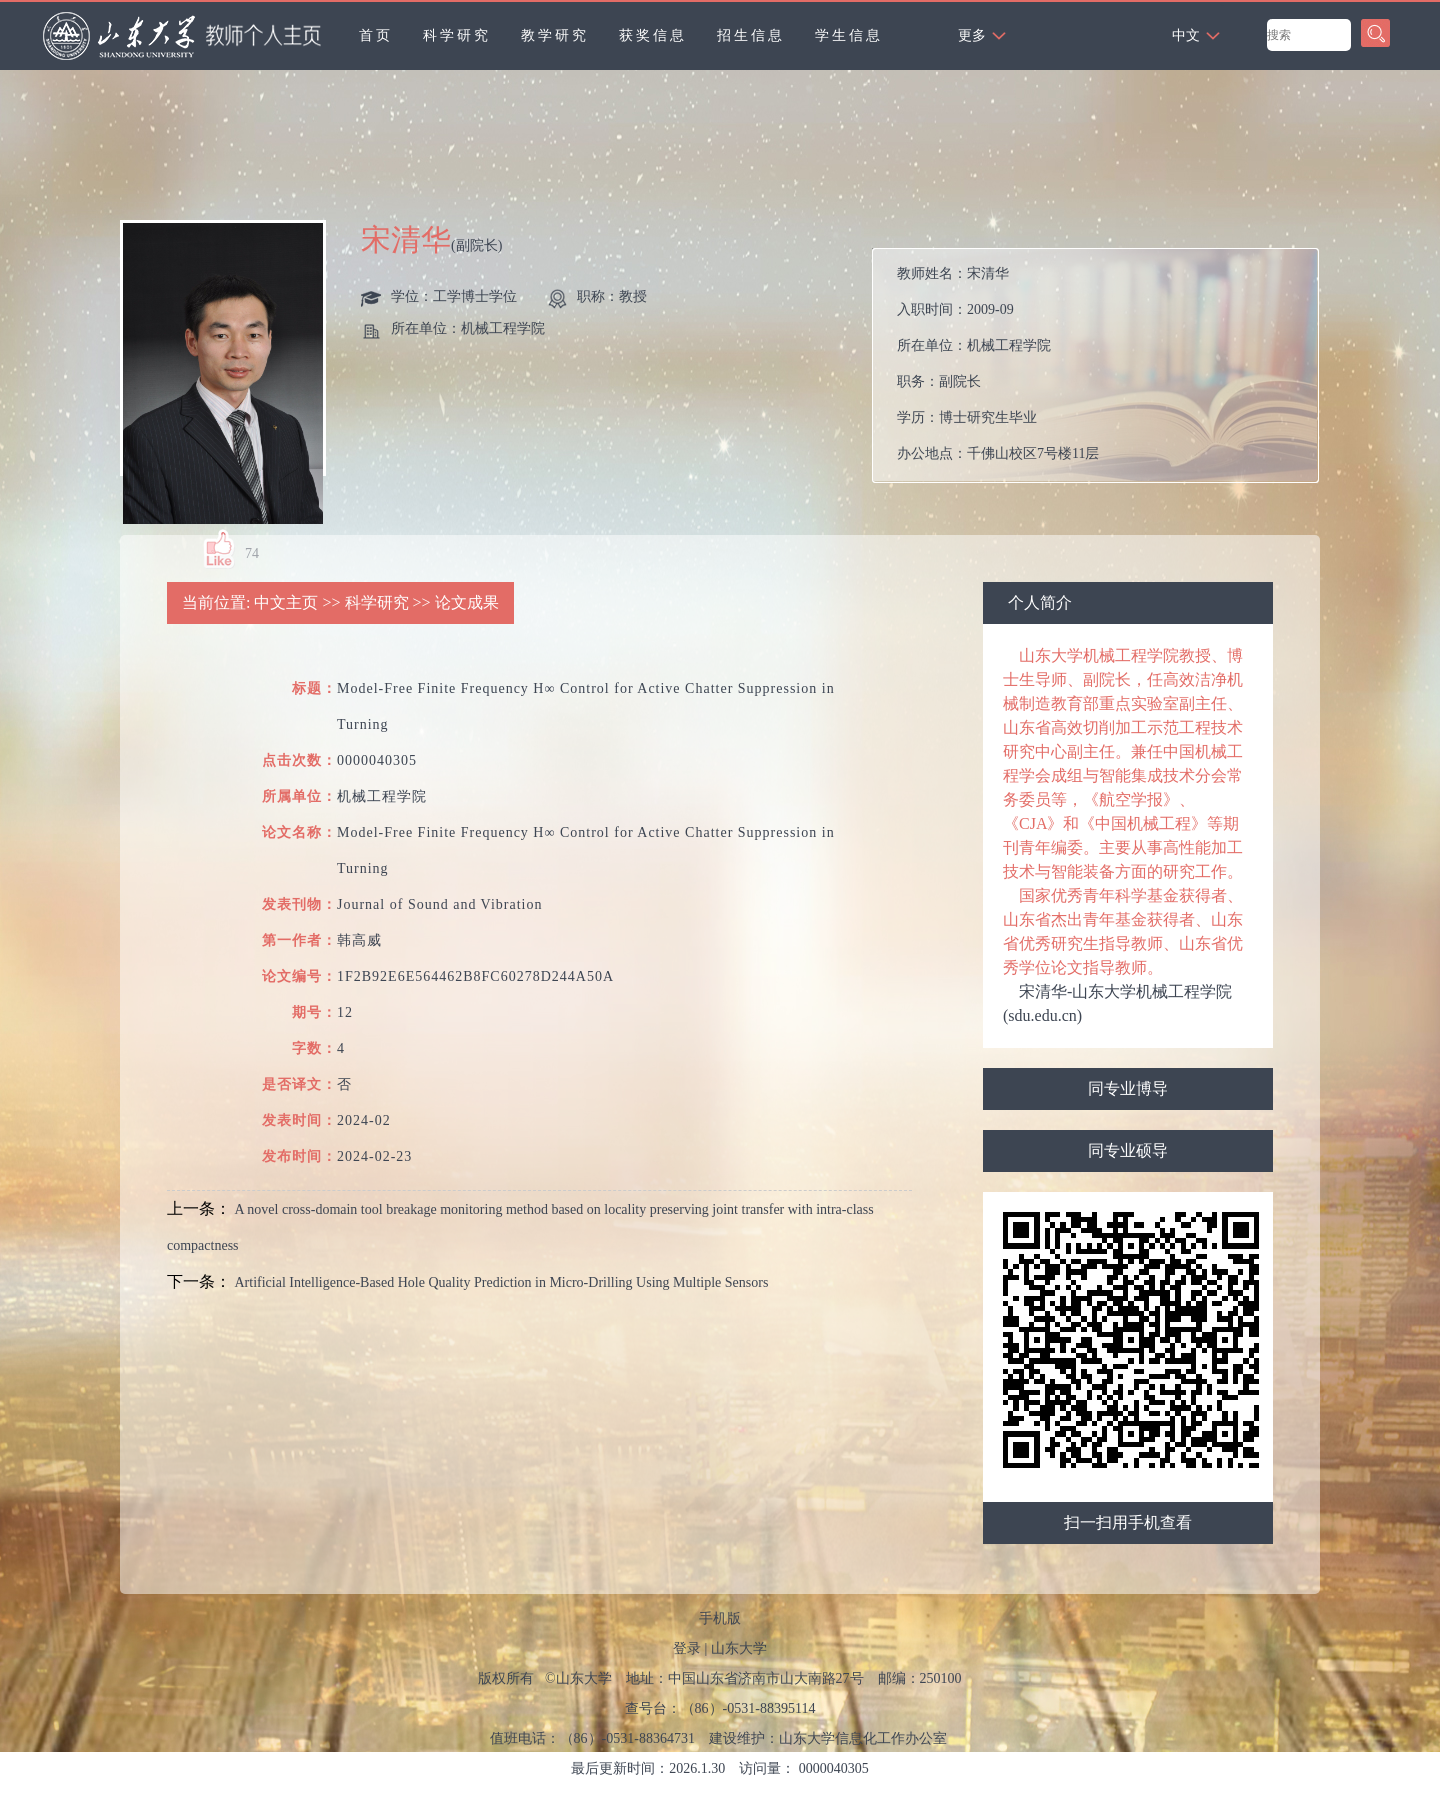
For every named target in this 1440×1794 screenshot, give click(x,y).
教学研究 (555, 35)
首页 (376, 35)
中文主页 (286, 602)
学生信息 (849, 35)
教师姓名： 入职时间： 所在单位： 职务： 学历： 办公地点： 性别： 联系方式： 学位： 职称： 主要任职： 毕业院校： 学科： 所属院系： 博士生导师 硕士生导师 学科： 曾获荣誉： (1102, 370)
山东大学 (739, 1648)
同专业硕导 (1128, 1150)
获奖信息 (653, 35)
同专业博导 (1128, 1088)
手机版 (720, 1618)
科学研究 (457, 35)
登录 (687, 1648)
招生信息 (751, 35)
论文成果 (467, 602)
